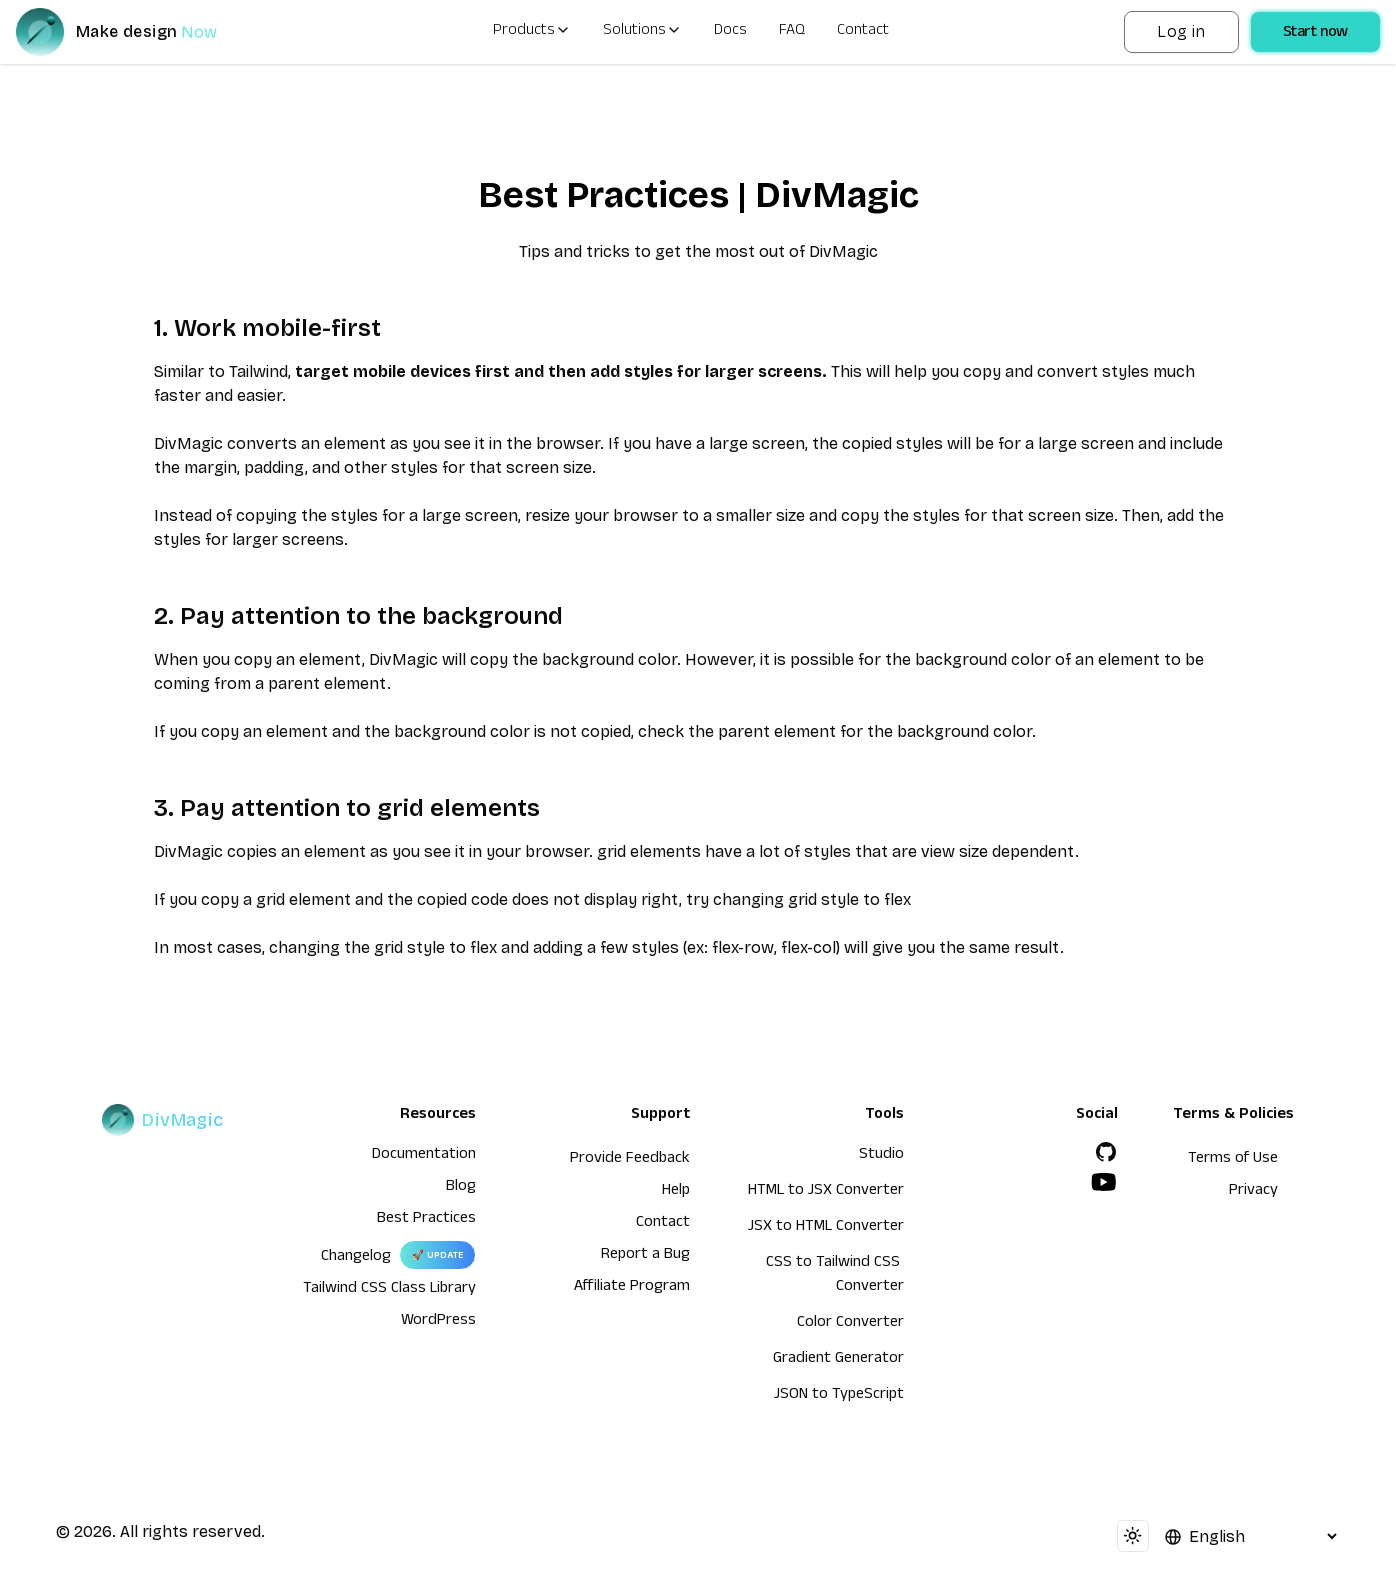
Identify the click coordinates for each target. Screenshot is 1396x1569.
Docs (730, 32)
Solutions (642, 32)
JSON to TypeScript (839, 1396)
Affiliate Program (632, 1288)
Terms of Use (1233, 1160)
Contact (863, 32)
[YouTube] (1104, 1182)
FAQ (792, 32)
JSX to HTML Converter (826, 1228)
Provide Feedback (630, 1160)
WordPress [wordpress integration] (438, 1322)
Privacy (1253, 1192)
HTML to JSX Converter (826, 1192)
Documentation (424, 1156)
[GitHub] (1106, 1152)
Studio (881, 1156)
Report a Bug (645, 1256)
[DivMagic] (136, 32)
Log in (1181, 31)
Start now (1315, 34)
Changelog (356, 1258)
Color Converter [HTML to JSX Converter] (850, 1324)
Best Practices (426, 1220)
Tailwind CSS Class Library (389, 1290)
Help (676, 1192)
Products (532, 32)
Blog (461, 1188)
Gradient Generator (838, 1360)
